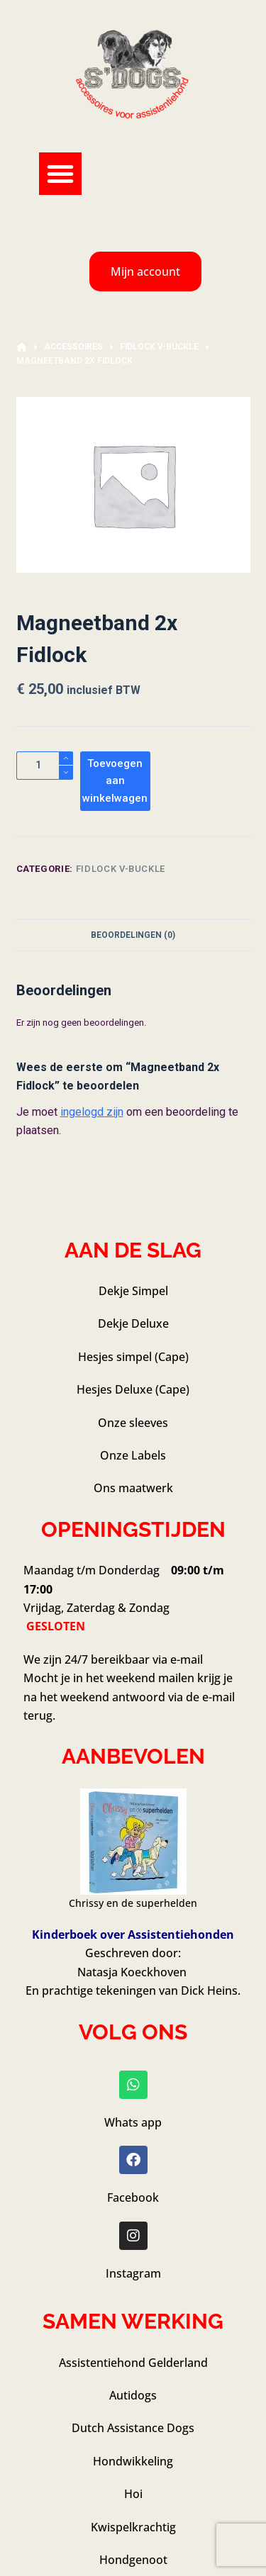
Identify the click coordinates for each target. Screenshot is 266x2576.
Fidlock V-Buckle (120, 868)
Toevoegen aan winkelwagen (115, 781)
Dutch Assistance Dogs (133, 2428)
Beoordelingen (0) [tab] (133, 935)
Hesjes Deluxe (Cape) (133, 1389)
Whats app (133, 2122)
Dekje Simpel (133, 1291)
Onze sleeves (133, 1422)
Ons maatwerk (133, 1488)
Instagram (133, 2273)
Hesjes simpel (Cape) (133, 1357)
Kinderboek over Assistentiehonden (133, 1934)
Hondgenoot (133, 2559)
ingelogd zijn (91, 1112)
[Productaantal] (44, 765)
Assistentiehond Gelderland (133, 2362)
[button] (60, 173)
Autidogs (133, 2395)
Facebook (133, 2197)
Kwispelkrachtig (133, 2527)
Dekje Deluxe (133, 1323)
